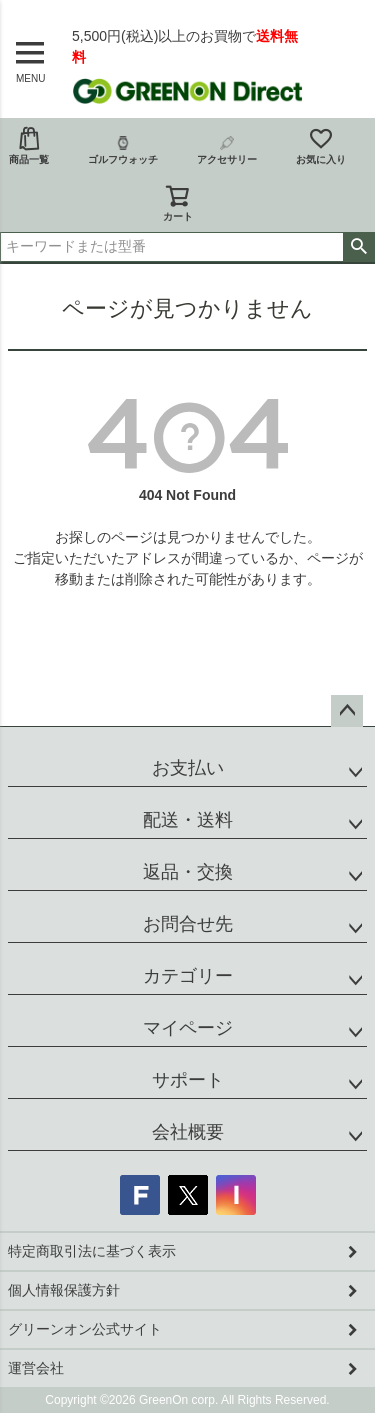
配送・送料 (188, 820)
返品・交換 (188, 872)
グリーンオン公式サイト (85, 1329)
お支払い (188, 768)
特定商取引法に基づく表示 (92, 1251)
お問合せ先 (188, 924)
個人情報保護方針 (64, 1290)
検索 (358, 247)
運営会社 (36, 1368)
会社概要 (188, 1132)
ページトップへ (347, 711)
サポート (188, 1080)
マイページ (188, 1028)
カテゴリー (188, 976)
